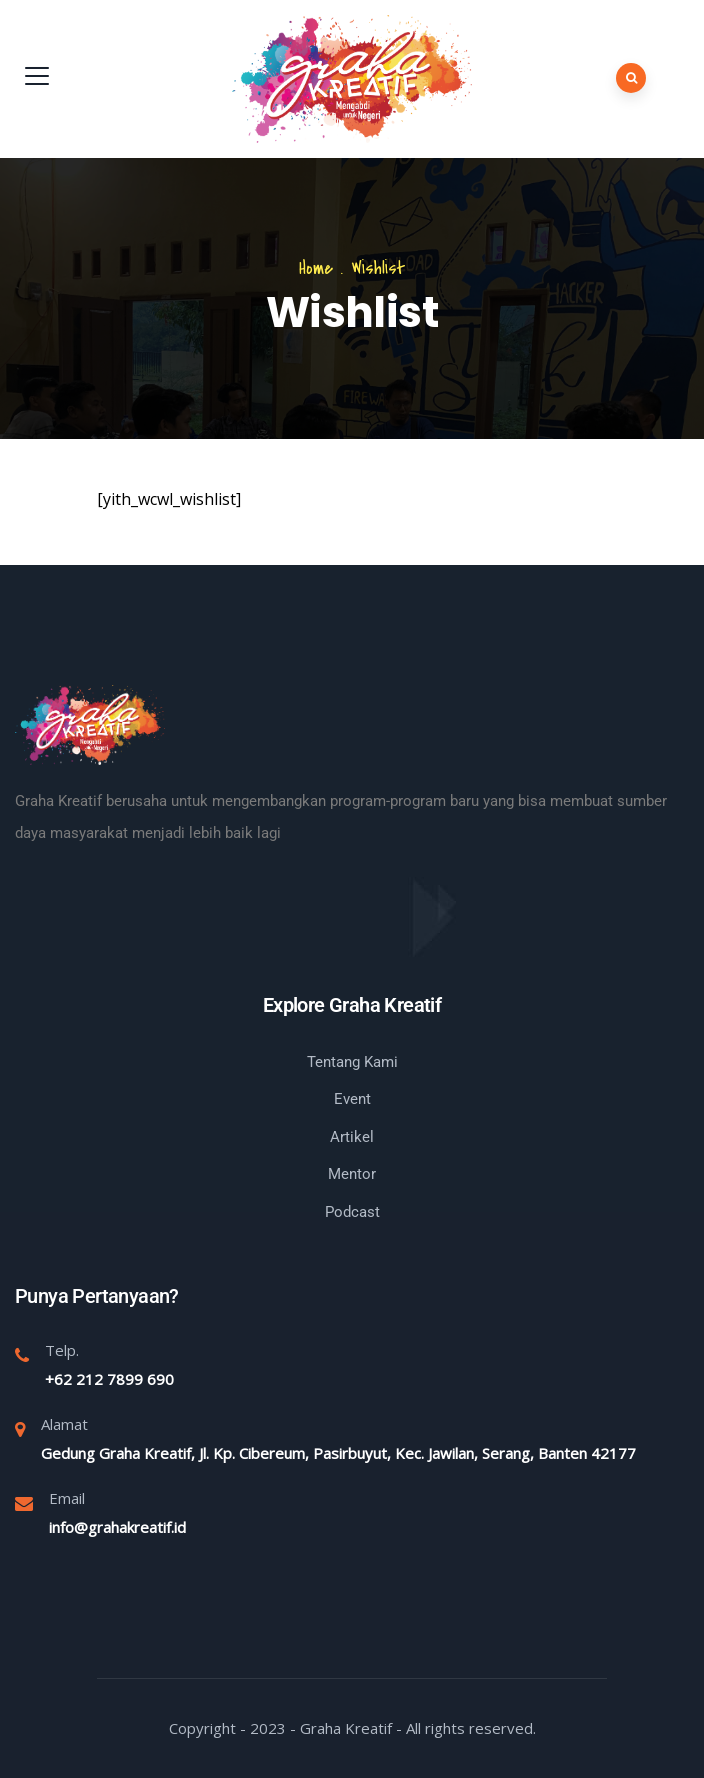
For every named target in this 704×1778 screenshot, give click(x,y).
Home (316, 268)
